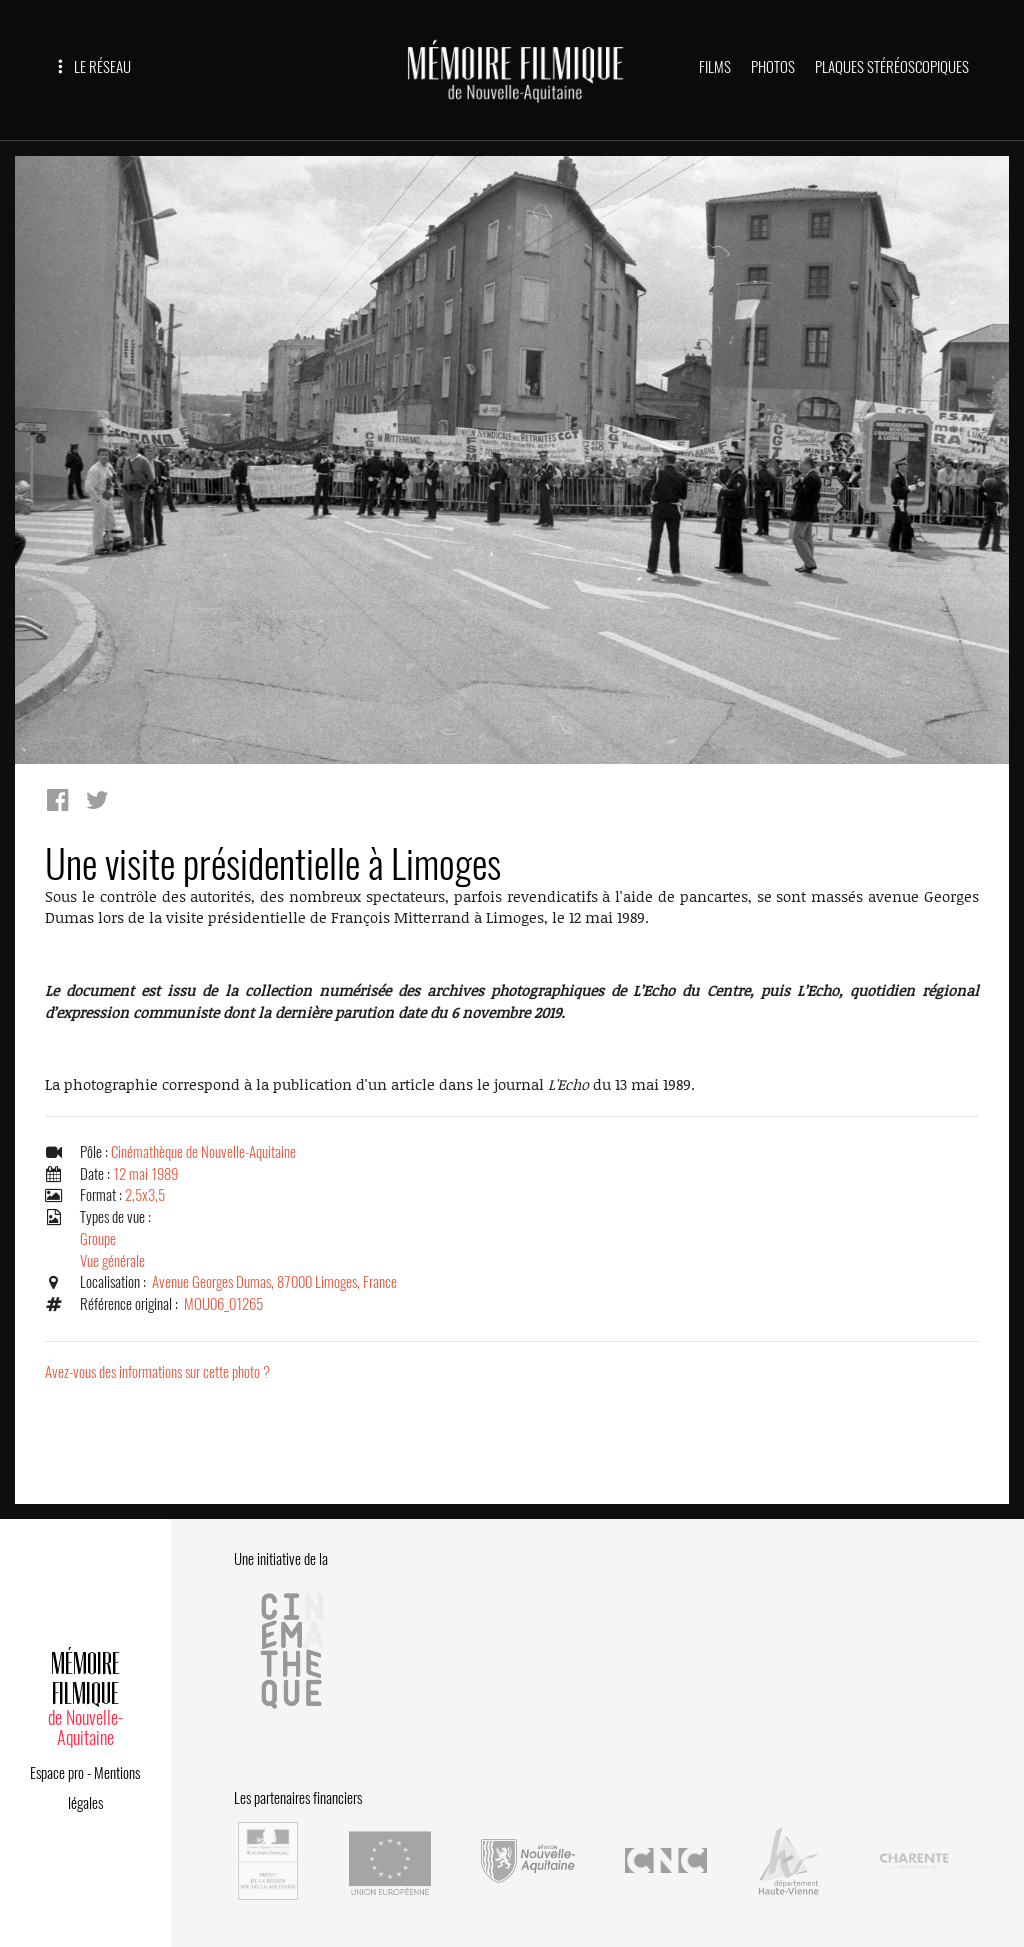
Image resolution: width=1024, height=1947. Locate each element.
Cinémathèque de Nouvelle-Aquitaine (203, 1152)
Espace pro (57, 1773)
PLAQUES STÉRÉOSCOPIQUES (892, 67)
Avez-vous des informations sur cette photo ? (157, 1372)
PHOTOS (773, 67)
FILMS (715, 67)
